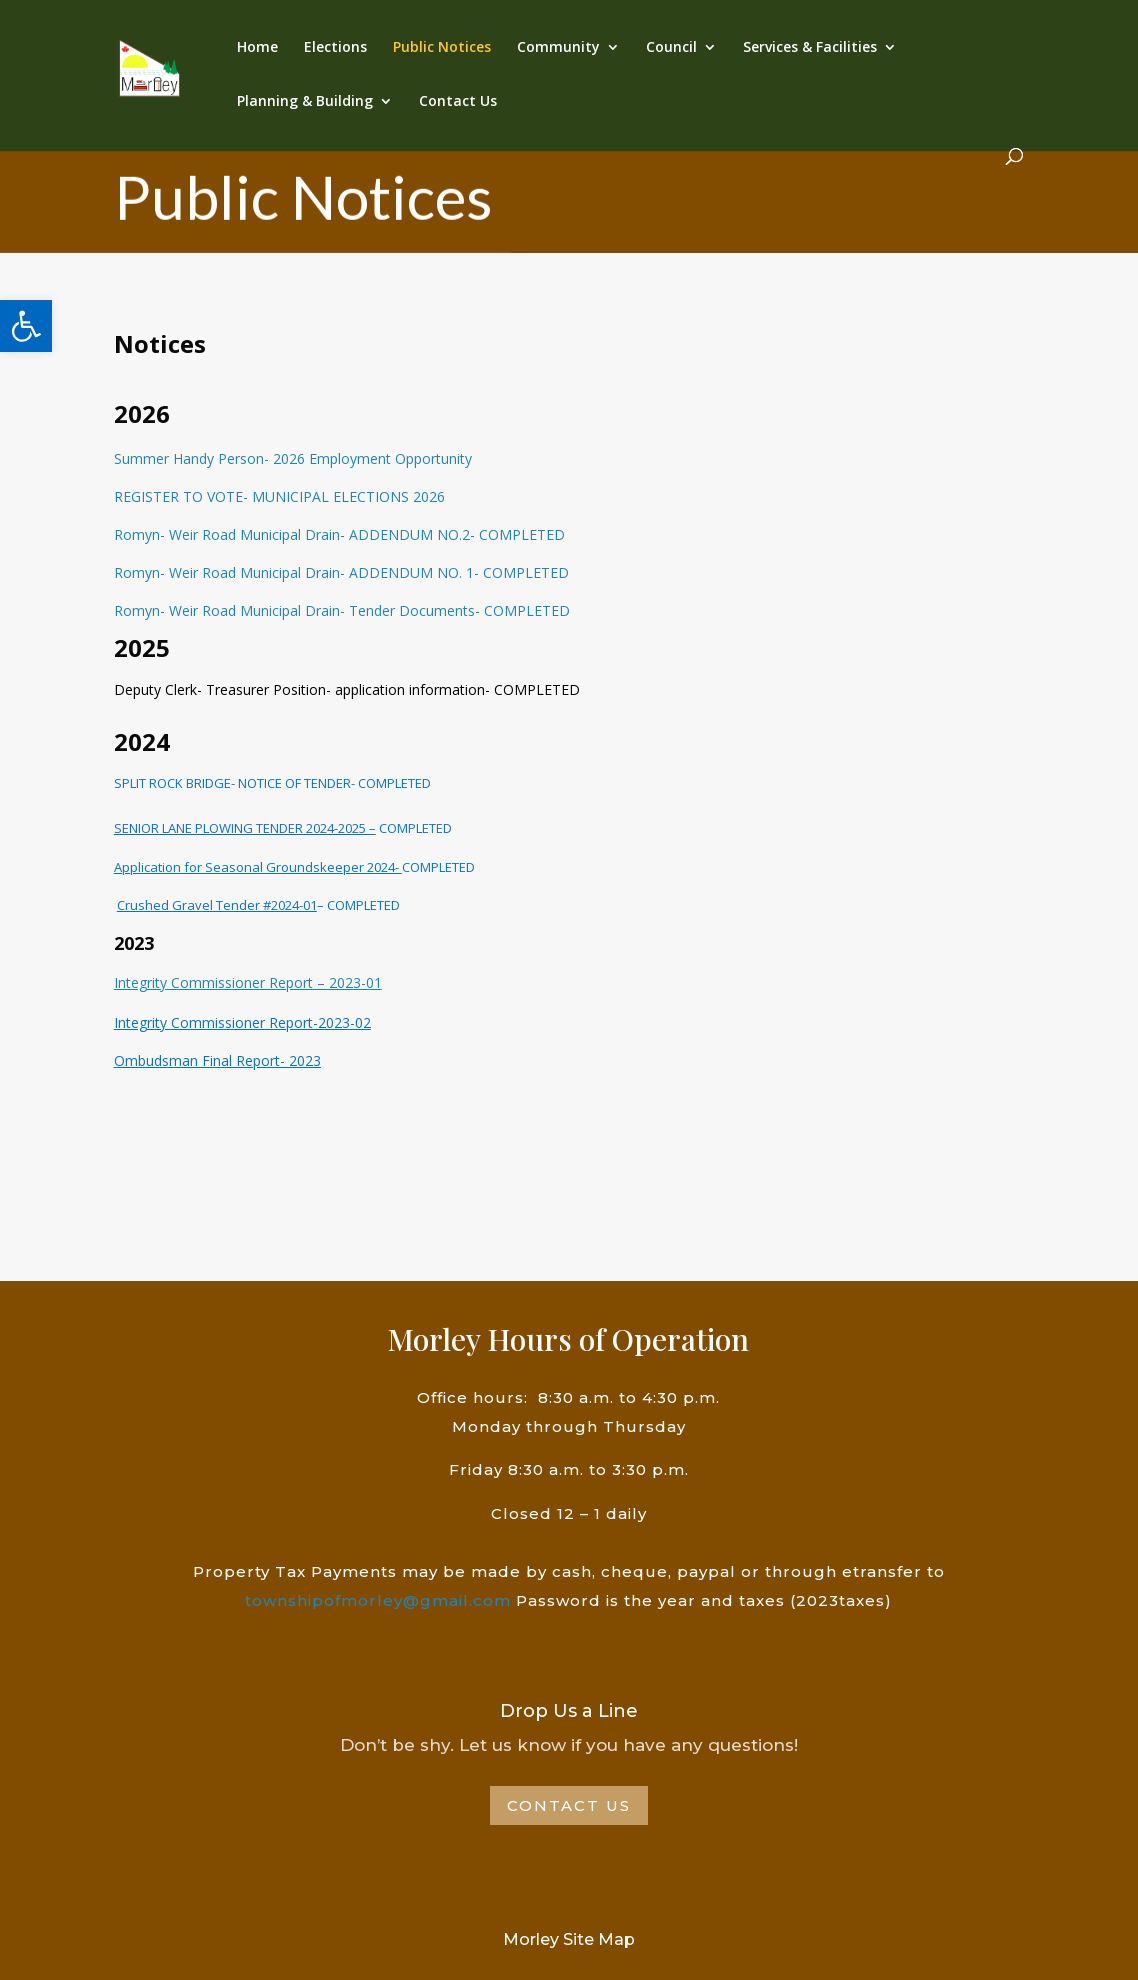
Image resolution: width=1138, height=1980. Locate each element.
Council (671, 48)
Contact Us (458, 102)
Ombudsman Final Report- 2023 (217, 1060)
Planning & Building (305, 102)
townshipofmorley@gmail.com (378, 1600)
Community (558, 48)
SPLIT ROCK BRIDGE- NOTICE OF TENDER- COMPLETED (272, 783)
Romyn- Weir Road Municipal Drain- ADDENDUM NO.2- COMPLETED (339, 534)
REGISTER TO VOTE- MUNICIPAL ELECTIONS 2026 (279, 496)
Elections (335, 48)
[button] (26, 326)
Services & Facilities (810, 48)
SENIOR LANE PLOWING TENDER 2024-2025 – (245, 828)
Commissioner (218, 1022)
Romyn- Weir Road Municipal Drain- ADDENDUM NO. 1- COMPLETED (341, 572)
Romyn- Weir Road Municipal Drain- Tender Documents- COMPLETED (342, 610)
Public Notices (442, 48)
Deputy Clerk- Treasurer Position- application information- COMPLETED (347, 689)
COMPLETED (414, 828)
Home (257, 48)
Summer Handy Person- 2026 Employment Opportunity (293, 458)
